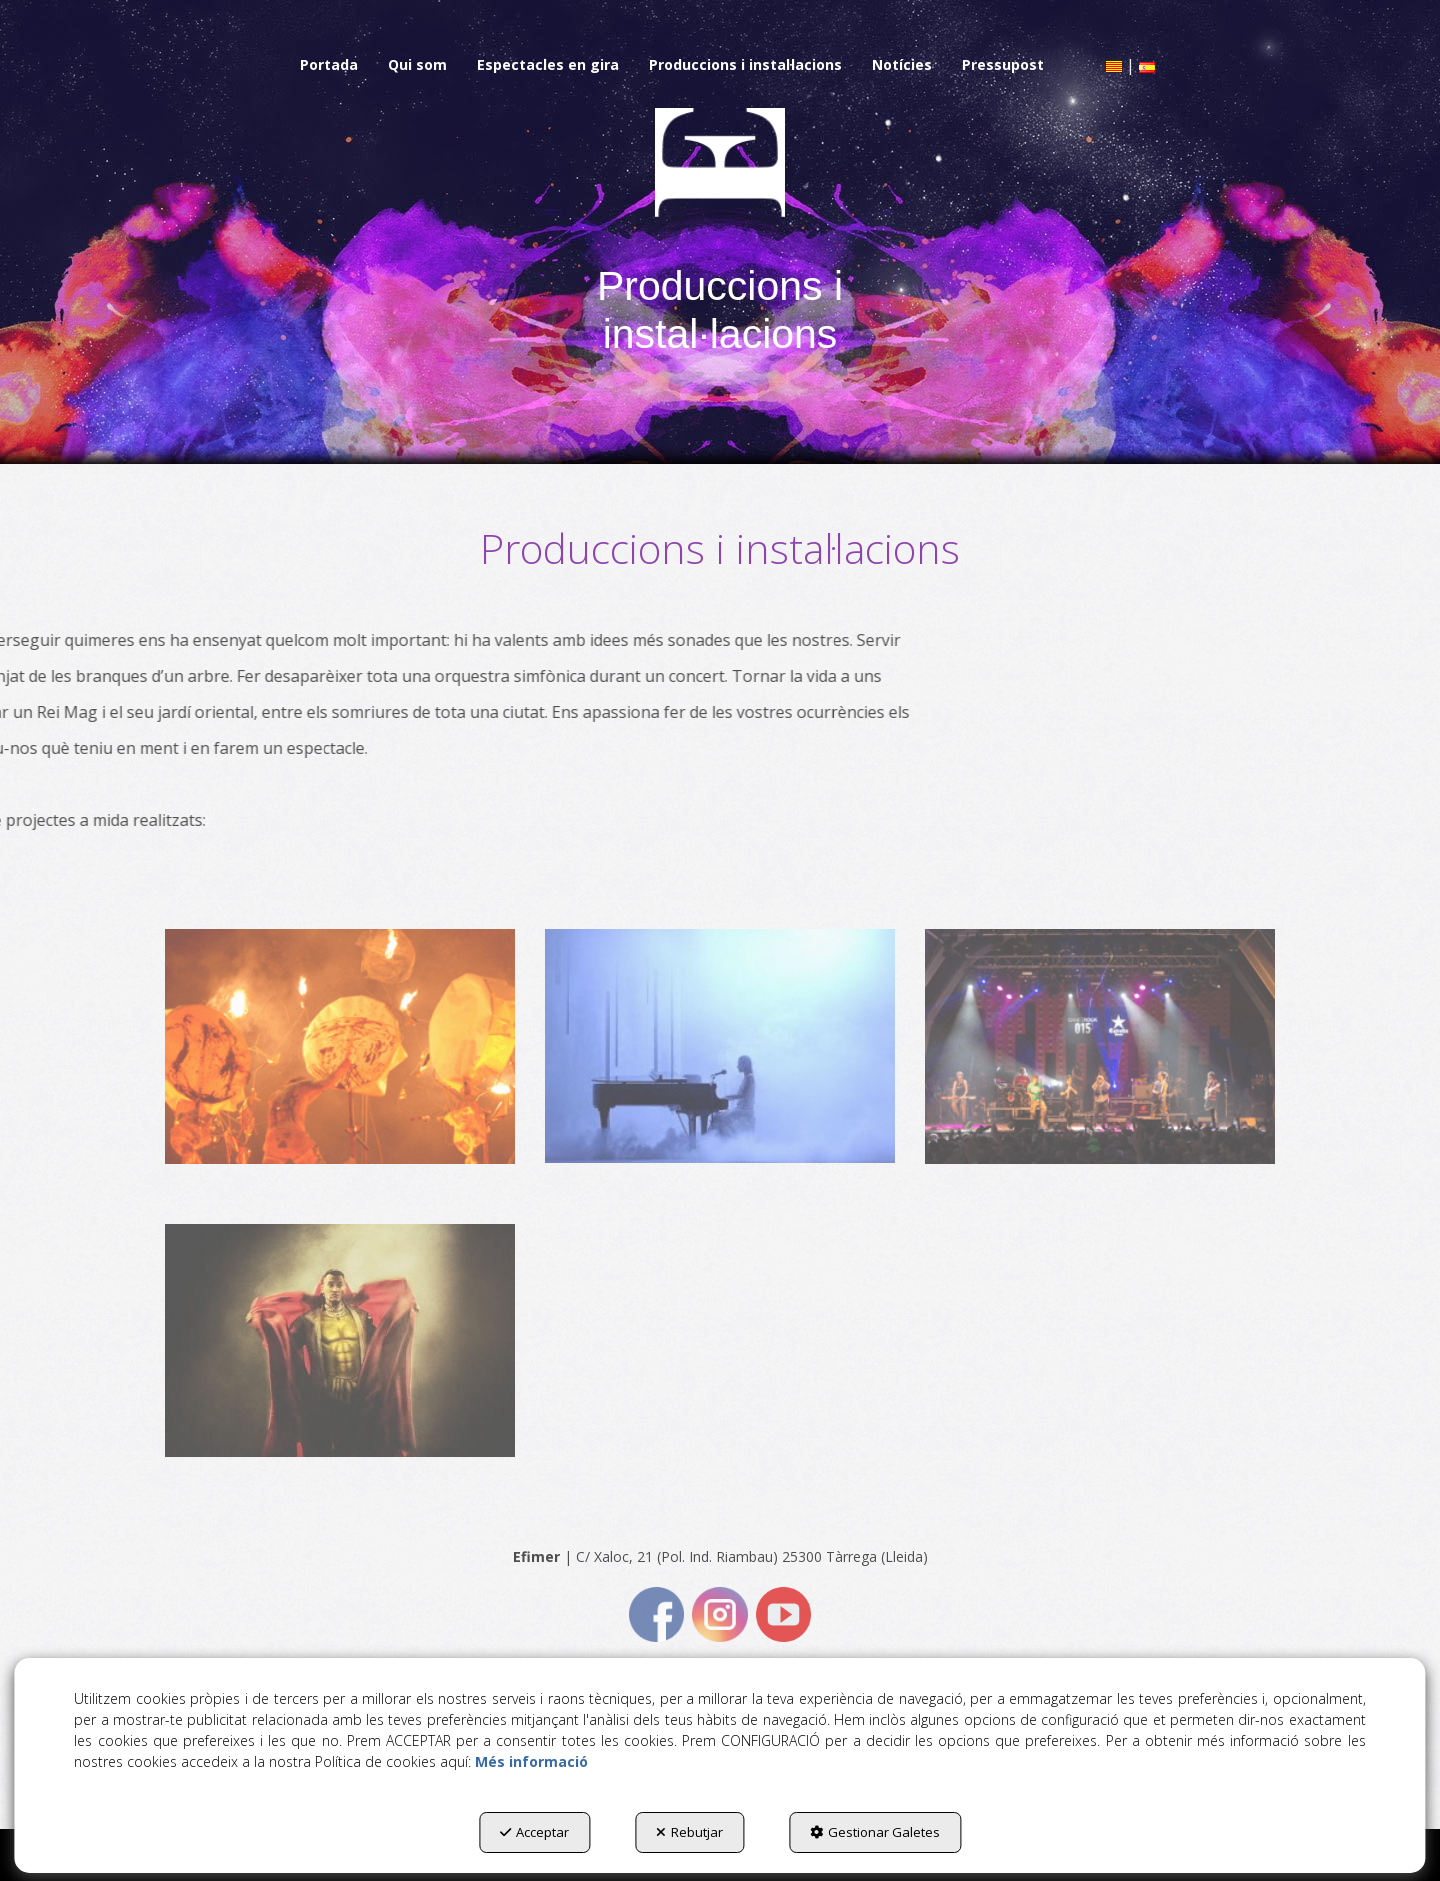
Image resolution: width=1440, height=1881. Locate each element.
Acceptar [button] (534, 1832)
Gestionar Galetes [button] (875, 1832)
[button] (329, 65)
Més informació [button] (531, 1761)
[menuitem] (329, 65)
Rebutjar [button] (689, 1832)
